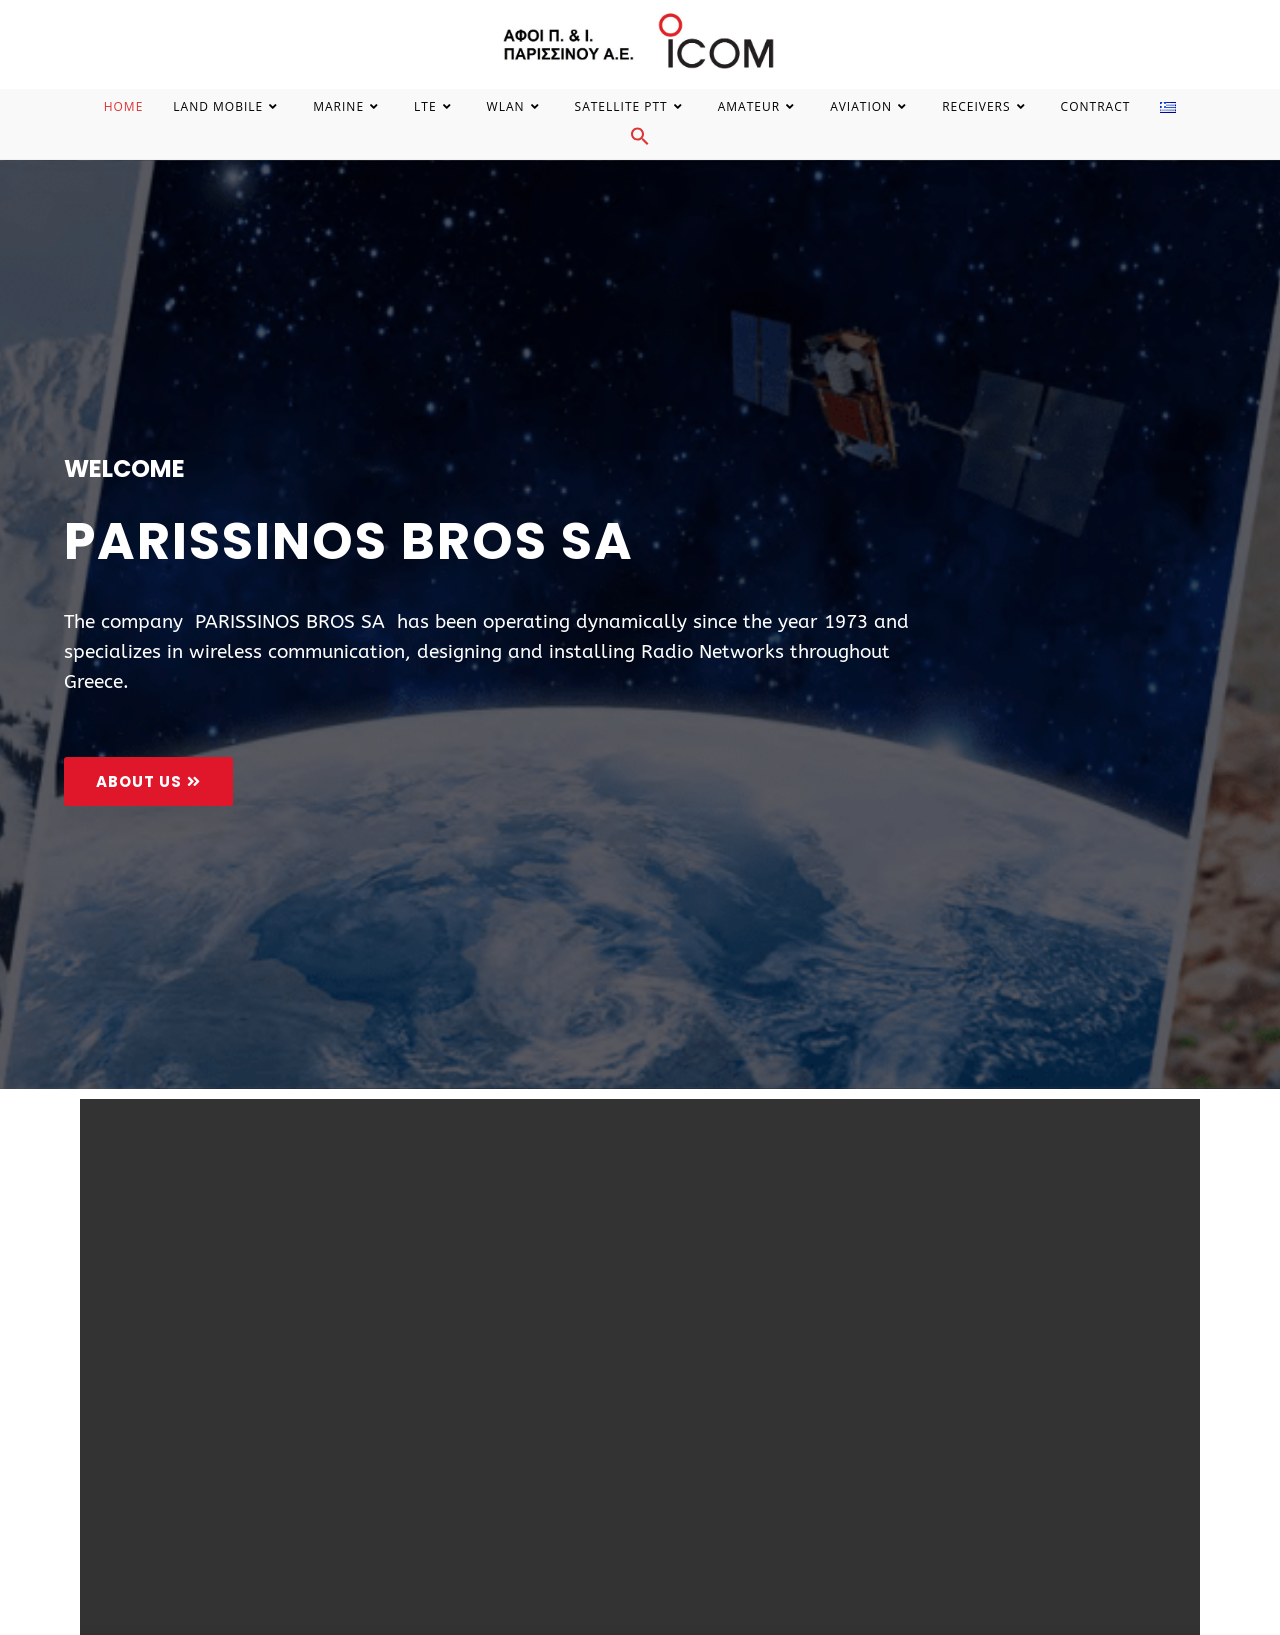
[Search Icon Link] (640, 141)
